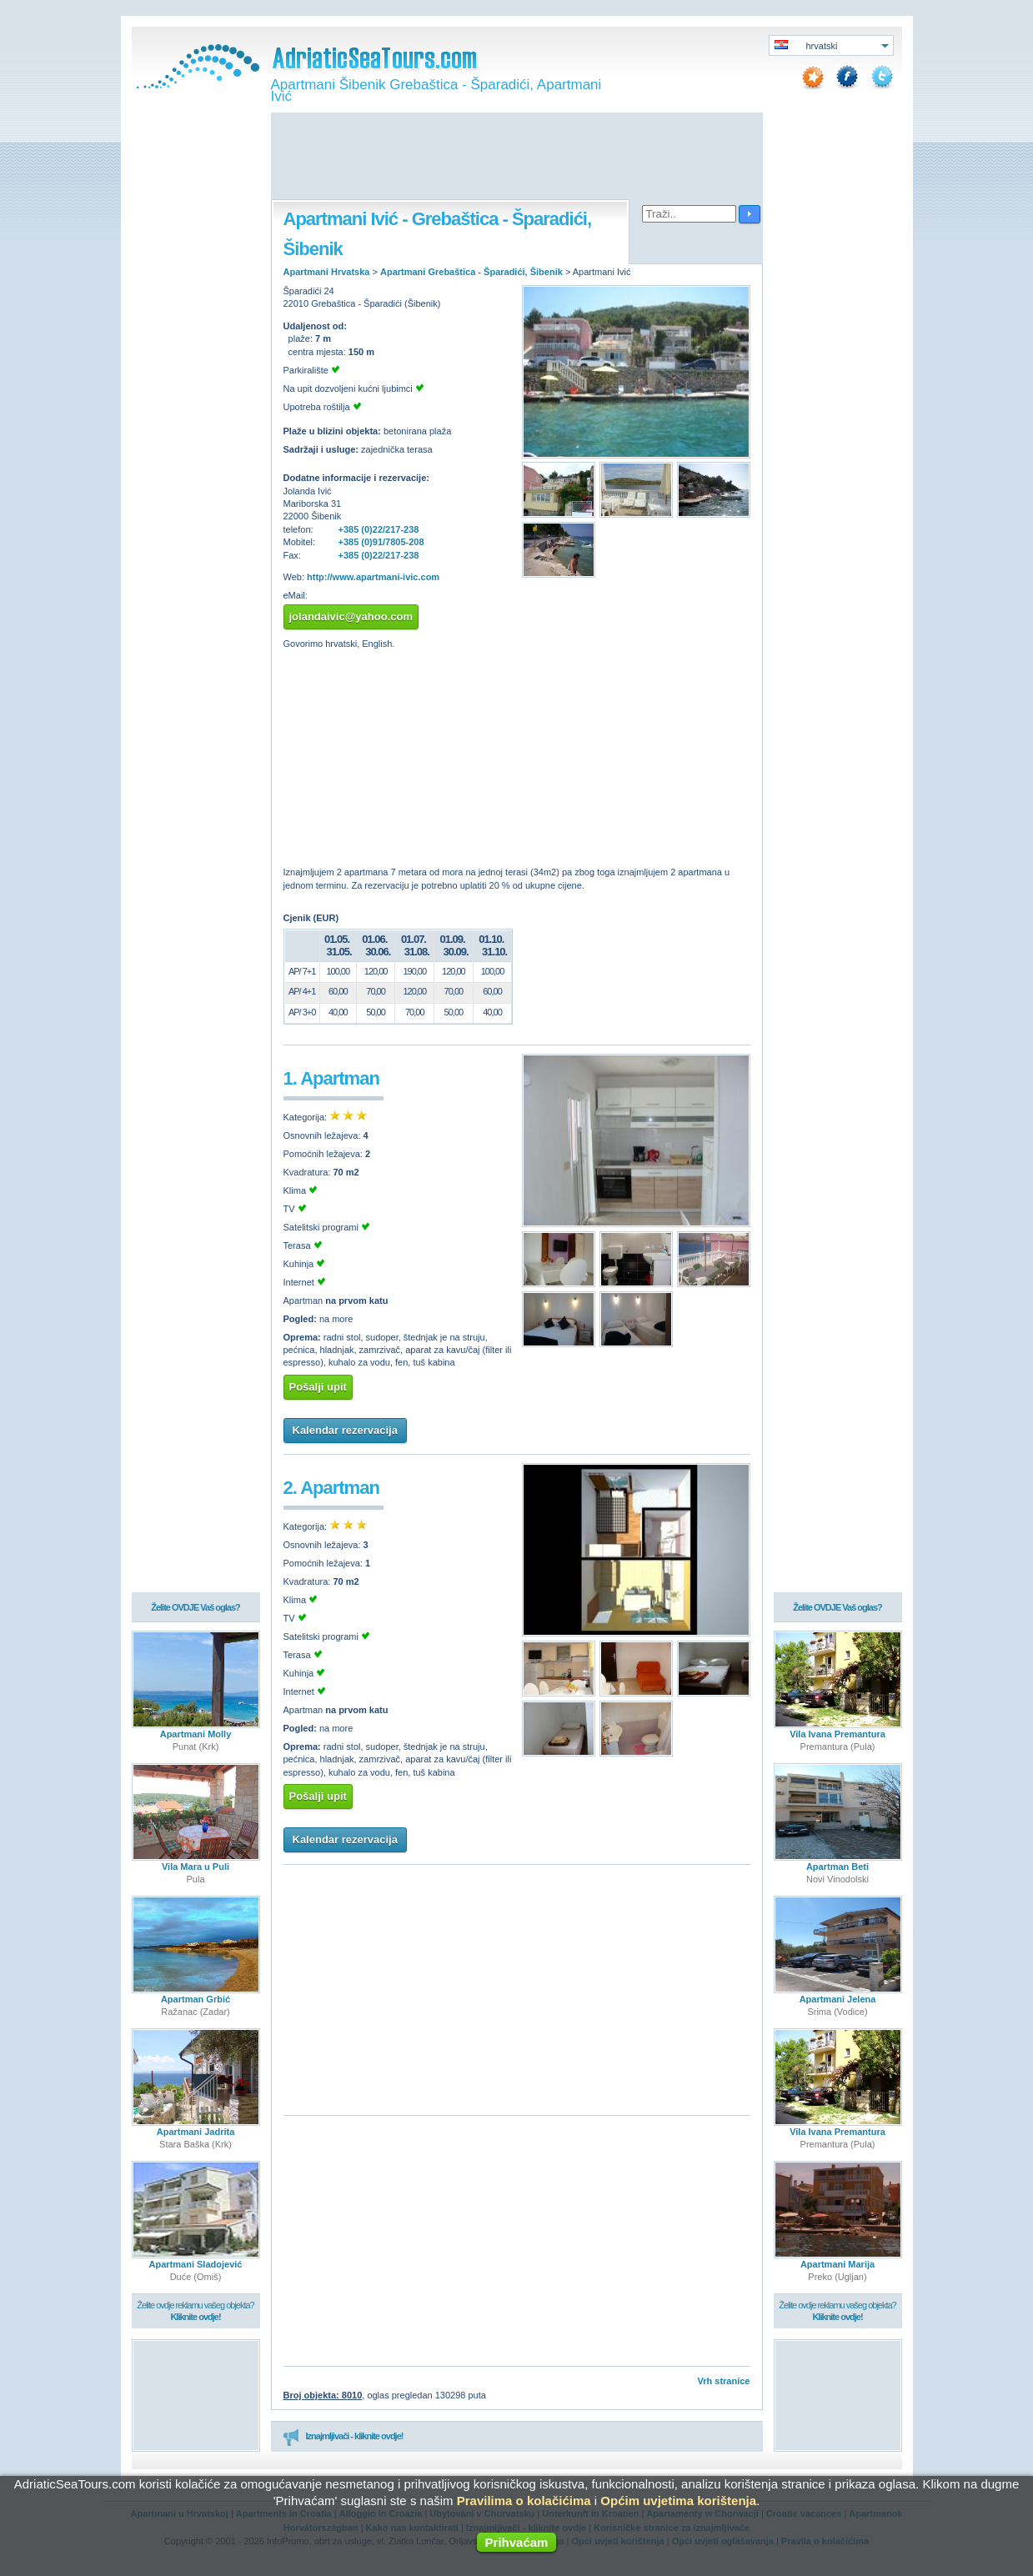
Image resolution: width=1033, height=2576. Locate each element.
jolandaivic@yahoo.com (351, 616)
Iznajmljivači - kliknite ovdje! (343, 2437)
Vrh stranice (724, 2381)
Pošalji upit (318, 1387)
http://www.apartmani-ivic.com (373, 577)
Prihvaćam (517, 2542)
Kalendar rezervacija (345, 1430)
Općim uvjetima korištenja (678, 2500)
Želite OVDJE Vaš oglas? (195, 1607)
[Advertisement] (517, 157)
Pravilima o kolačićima (524, 2500)
